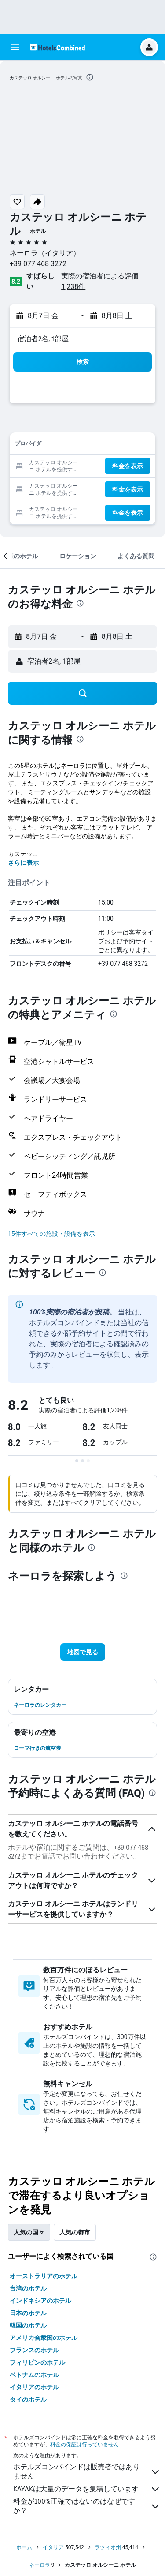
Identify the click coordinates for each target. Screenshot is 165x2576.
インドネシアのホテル (40, 2300)
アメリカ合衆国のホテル (43, 2337)
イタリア (53, 2547)
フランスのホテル (34, 2350)
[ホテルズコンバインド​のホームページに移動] (57, 47)
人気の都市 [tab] (74, 2232)
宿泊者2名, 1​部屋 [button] (43, 338)
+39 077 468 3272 (38, 263)
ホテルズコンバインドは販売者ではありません (87, 2471)
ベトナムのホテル (34, 2374)
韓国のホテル (28, 2325)
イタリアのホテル (34, 2387)
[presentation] (90, 77)
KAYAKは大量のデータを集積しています (87, 2489)
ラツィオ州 (108, 2547)
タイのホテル (28, 2399)
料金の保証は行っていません (84, 2444)
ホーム (24, 2547)
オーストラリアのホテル (43, 2275)
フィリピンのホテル (37, 2362)
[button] (15, 47)
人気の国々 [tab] (29, 2232)
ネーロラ (39, 2565)
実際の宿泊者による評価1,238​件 (100, 281)
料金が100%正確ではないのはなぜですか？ (87, 2506)
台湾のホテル (28, 2288)
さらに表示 (23, 862)
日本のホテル (28, 2313)
